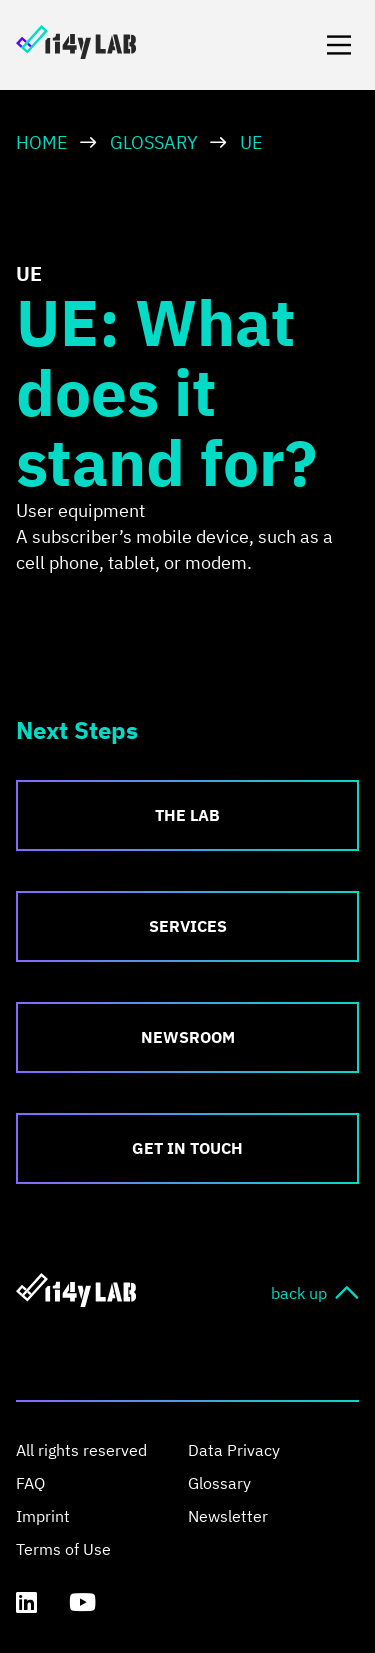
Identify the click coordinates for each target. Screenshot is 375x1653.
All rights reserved (81, 1450)
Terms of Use (63, 1549)
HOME (42, 142)
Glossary (154, 142)
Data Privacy (234, 1450)
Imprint (43, 1516)
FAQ (30, 1483)
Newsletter (228, 1516)
